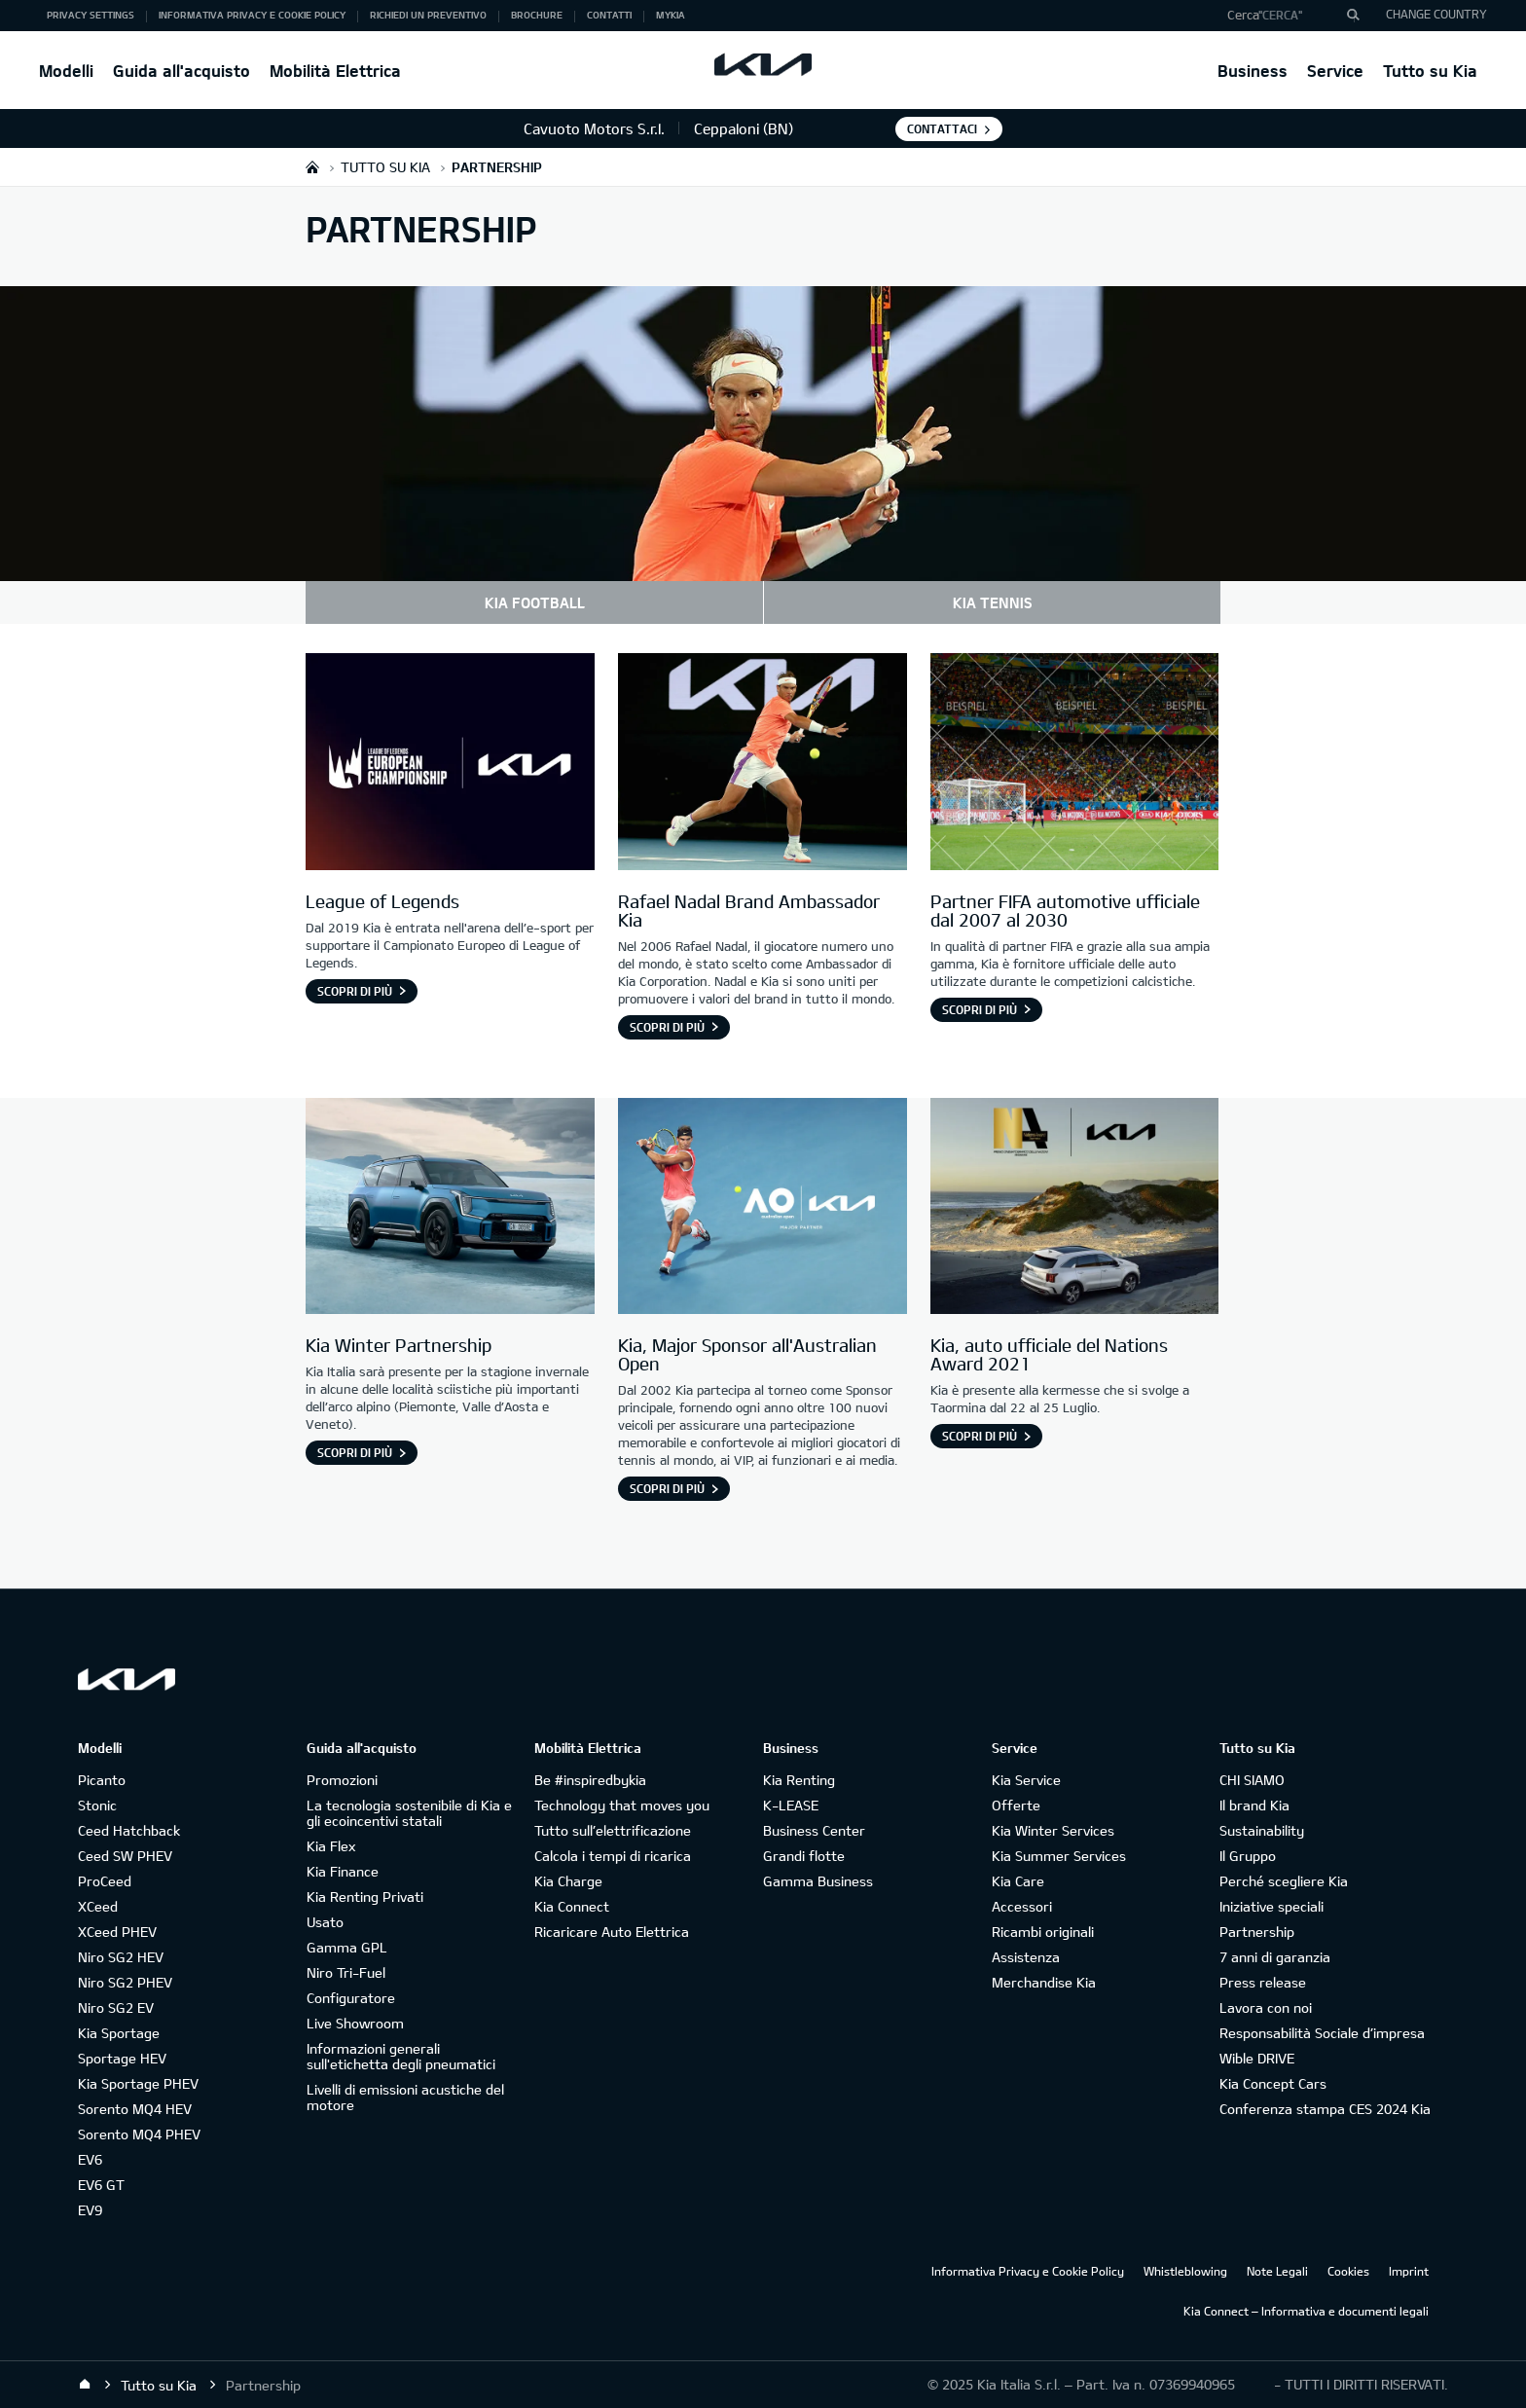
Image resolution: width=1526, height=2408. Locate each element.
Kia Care (1018, 1881)
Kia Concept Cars (1272, 2083)
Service (1335, 70)
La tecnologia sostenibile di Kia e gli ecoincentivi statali (409, 1813)
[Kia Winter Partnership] (450, 1209)
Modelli (66, 70)
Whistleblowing (1185, 2271)
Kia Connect (571, 1906)
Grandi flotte (804, 1855)
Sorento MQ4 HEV (135, 2108)
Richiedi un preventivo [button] (428, 14)
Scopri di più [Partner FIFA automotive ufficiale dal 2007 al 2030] (979, 1009)
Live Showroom (355, 2023)
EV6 (90, 2159)
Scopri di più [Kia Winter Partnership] (354, 1452)
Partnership (1256, 1931)
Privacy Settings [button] (90, 14)
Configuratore (351, 1997)
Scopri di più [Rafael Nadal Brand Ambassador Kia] (667, 1027)
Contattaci (942, 128)
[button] (1286, 15)
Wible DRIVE (1256, 2058)
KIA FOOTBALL (535, 602)
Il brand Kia (1254, 1805)
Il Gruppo (1247, 1855)
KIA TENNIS (993, 602)
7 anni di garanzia (1274, 1957)
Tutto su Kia (1430, 70)
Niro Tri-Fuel (346, 1972)
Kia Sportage (119, 2033)
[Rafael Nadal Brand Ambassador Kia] (762, 764)
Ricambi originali (1043, 1931)
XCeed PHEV (117, 1931)
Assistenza (1026, 1957)
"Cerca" (1280, 14)
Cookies (1348, 2271)
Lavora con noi (1265, 2007)
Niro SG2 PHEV (125, 1982)
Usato (325, 1922)
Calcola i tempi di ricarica (612, 1855)
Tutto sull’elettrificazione (612, 1830)
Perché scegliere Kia (1283, 1881)
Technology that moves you (621, 1805)
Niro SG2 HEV (121, 1957)
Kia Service (1026, 1779)
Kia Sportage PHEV (138, 2083)
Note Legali (1277, 2271)
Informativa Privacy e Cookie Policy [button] (252, 14)
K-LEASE (790, 1805)
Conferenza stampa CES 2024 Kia (1325, 2108)
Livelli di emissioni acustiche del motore (405, 2097)
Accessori (1022, 1906)
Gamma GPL (347, 1947)
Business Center (814, 1830)
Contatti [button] (609, 14)
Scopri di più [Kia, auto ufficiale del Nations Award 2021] (979, 1435)
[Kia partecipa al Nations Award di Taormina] (1074, 1209)
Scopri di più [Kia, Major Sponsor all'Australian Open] (667, 1488)
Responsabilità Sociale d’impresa (1322, 2033)
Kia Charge (568, 1881)
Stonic (97, 1805)
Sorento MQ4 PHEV (139, 2134)
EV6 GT (101, 2184)
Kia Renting (799, 1779)
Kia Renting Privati (365, 1896)
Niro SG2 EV (116, 2007)
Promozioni (342, 1779)
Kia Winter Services (1053, 1830)
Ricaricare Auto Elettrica (611, 1931)
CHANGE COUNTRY (1436, 13)
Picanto (102, 1779)
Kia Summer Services (1059, 1855)
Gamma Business (818, 1881)
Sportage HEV (122, 2058)
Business (1252, 70)
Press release (1262, 1982)
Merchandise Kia (1044, 1982)
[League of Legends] (450, 764)
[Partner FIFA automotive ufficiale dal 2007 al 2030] (1074, 764)
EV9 (90, 2210)
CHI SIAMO (1252, 1779)
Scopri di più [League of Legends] (354, 991)
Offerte (1016, 1805)
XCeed (98, 1906)
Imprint (1409, 2271)
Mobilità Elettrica (335, 70)
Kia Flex (331, 1846)
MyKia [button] (670, 14)
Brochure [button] (537, 14)
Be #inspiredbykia (590, 1779)
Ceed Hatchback (129, 1830)
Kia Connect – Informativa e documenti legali (1306, 2310)
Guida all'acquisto (181, 70)
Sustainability (1261, 1830)
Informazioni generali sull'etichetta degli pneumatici (401, 2056)
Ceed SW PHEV (125, 1855)
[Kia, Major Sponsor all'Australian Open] (762, 1209)
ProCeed (104, 1881)
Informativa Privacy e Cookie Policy (1027, 2271)
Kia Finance (343, 1871)
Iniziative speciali (1271, 1906)
